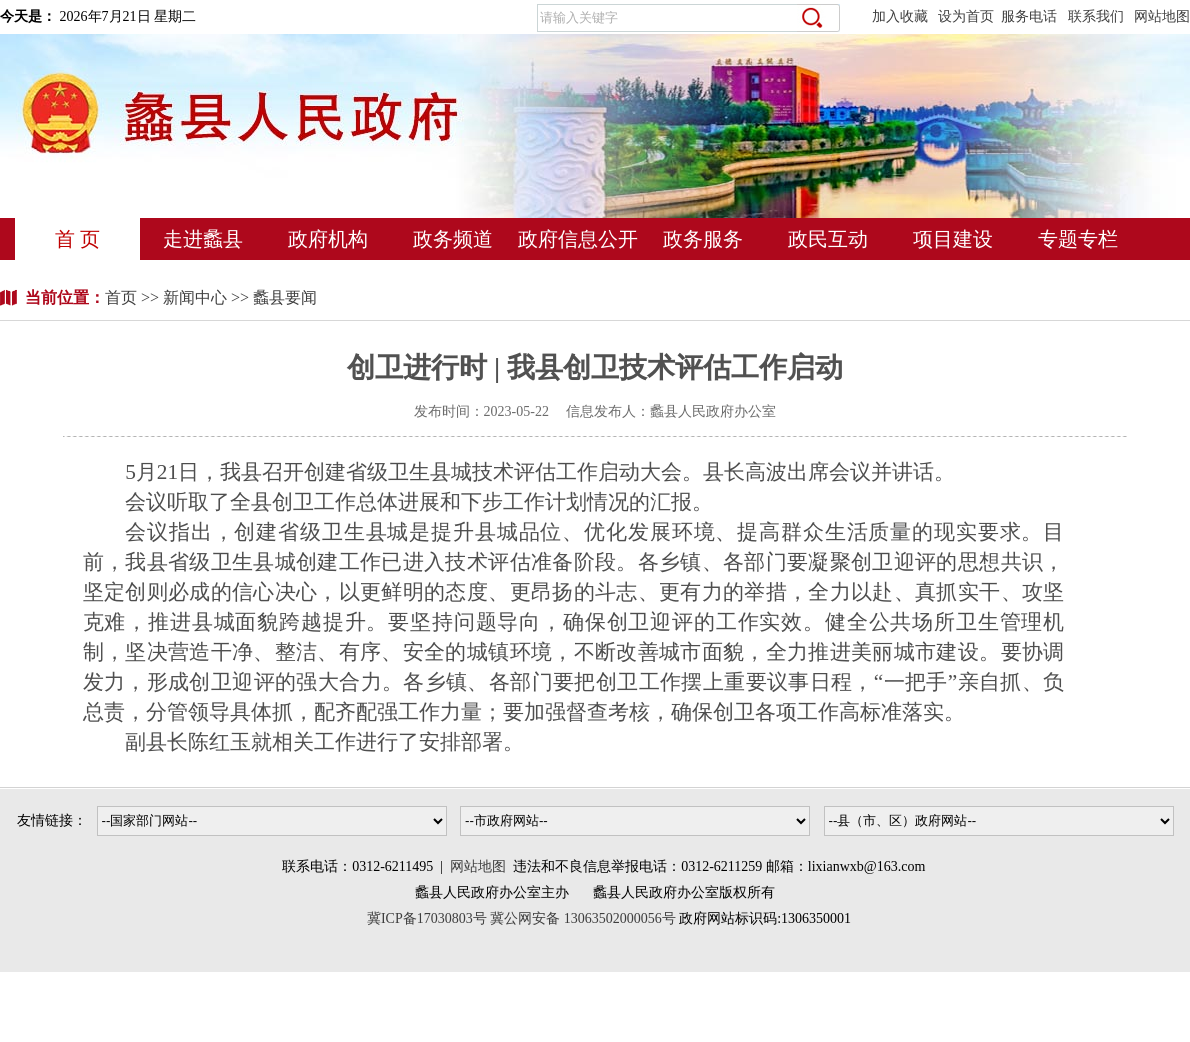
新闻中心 (195, 297)
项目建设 (953, 239)
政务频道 (453, 239)
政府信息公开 (578, 239)
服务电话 (1029, 16)
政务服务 (703, 239)
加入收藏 (900, 16)
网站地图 (1162, 16)
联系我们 (1096, 16)
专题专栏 (1078, 239)
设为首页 (966, 16)
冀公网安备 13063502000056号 (583, 918)
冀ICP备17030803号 (428, 918)
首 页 (77, 239)
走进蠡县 (203, 239)
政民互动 (828, 239)
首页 (123, 297)
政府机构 (328, 239)
